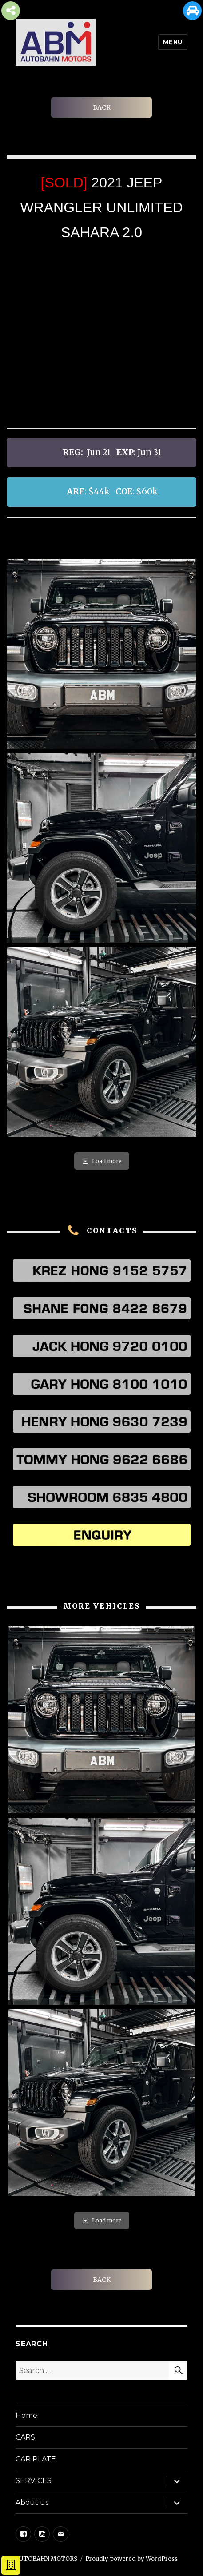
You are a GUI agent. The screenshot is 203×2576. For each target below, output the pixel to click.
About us (32, 2502)
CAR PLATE (36, 2459)
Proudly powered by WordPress (131, 2559)
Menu (172, 41)
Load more (102, 1161)
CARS (25, 2437)
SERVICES (34, 2480)
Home (26, 2415)
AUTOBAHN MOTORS (46, 2559)
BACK (102, 107)
